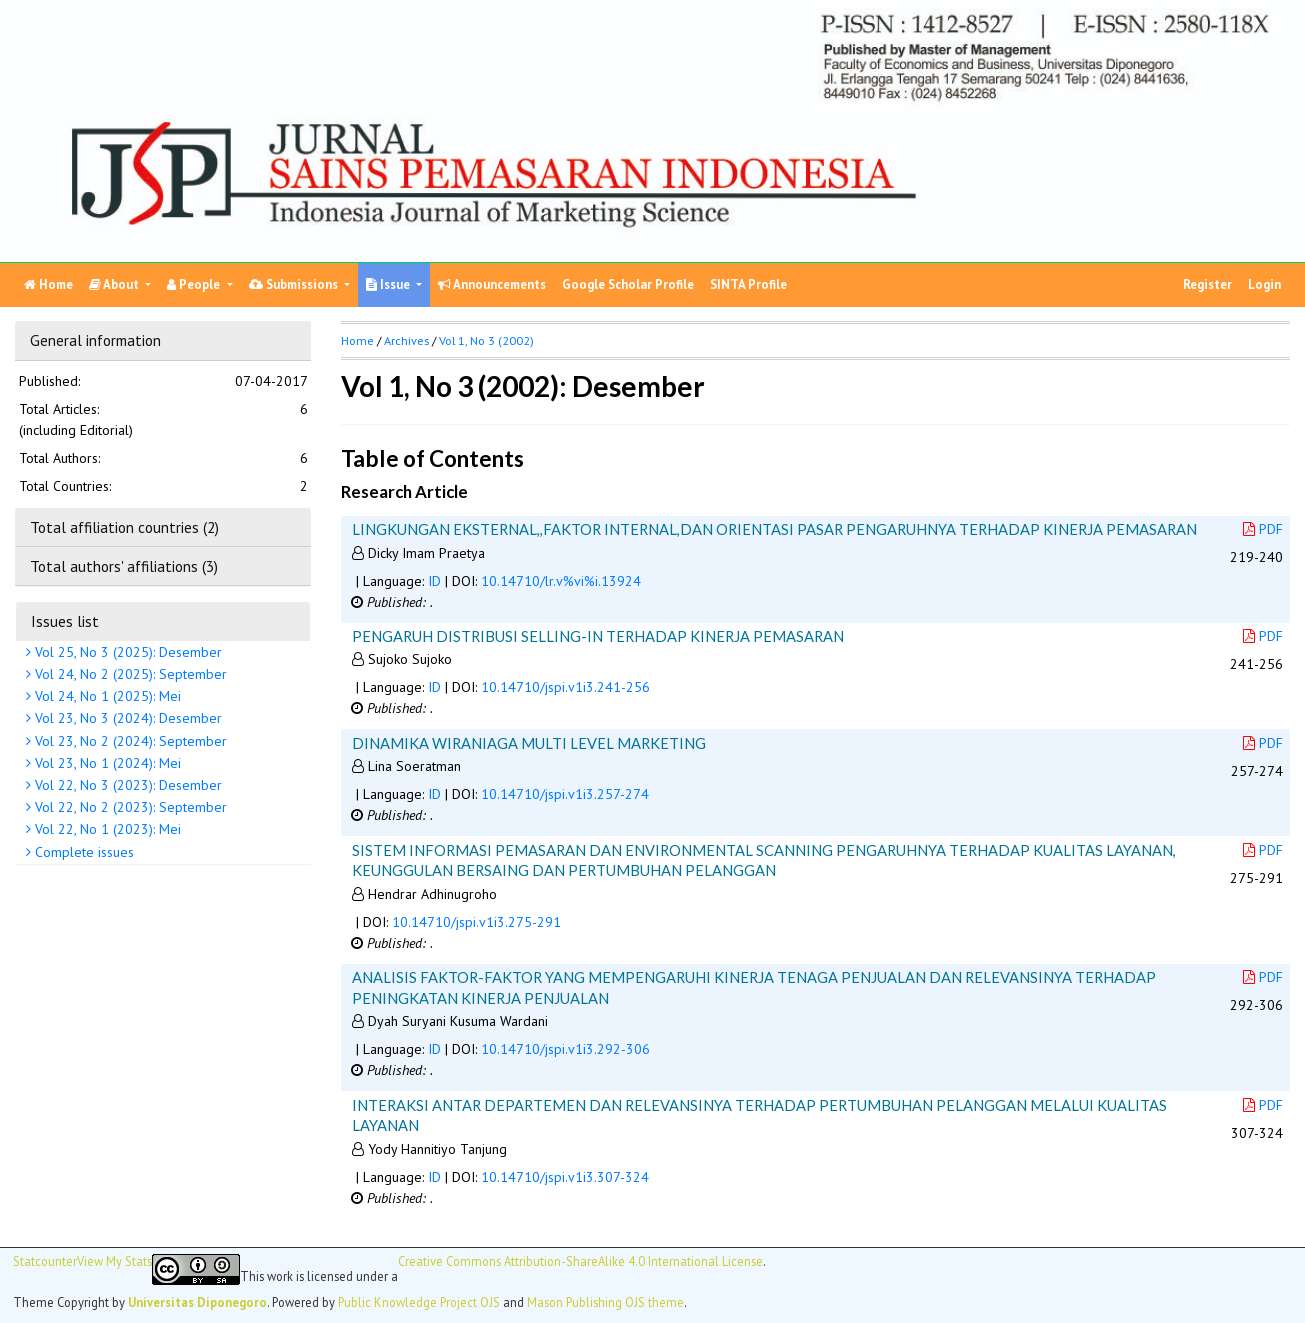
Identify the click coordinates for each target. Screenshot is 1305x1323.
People (195, 284)
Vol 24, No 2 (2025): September (129, 674)
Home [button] (357, 340)
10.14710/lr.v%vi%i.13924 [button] (561, 581)
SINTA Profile (748, 284)
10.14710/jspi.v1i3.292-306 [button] (565, 1049)
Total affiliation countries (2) (124, 527)
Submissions (295, 284)
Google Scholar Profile (628, 284)
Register (1207, 284)
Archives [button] (406, 340)
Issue (389, 284)
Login (1264, 284)
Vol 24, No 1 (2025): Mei (106, 696)
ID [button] (434, 581)
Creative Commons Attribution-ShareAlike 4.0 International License (580, 1261)
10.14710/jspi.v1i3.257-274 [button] (565, 794)
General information (95, 340)
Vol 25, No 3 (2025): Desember (126, 652)
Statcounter (45, 1261)
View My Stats (114, 1261)
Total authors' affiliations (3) (124, 566)
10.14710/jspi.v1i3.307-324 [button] (565, 1177)
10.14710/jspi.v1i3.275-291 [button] (476, 922)
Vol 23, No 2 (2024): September (129, 741)
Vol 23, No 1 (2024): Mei (106, 763)
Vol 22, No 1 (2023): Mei (106, 829)
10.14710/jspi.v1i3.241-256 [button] (565, 687)
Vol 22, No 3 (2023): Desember (126, 785)
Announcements (492, 284)
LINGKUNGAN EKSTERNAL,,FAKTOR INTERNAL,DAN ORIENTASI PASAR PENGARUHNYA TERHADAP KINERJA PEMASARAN (774, 529)
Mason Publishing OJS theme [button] (605, 1302)
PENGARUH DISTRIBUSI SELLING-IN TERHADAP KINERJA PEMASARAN (598, 636)
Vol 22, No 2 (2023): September (129, 807)
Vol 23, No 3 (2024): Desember (126, 718)
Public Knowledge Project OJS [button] (419, 1302)
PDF (1263, 529)
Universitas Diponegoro (197, 1302)
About (115, 284)
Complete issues (82, 852)
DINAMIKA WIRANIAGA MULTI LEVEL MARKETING (529, 743)
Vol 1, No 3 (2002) (486, 340)
